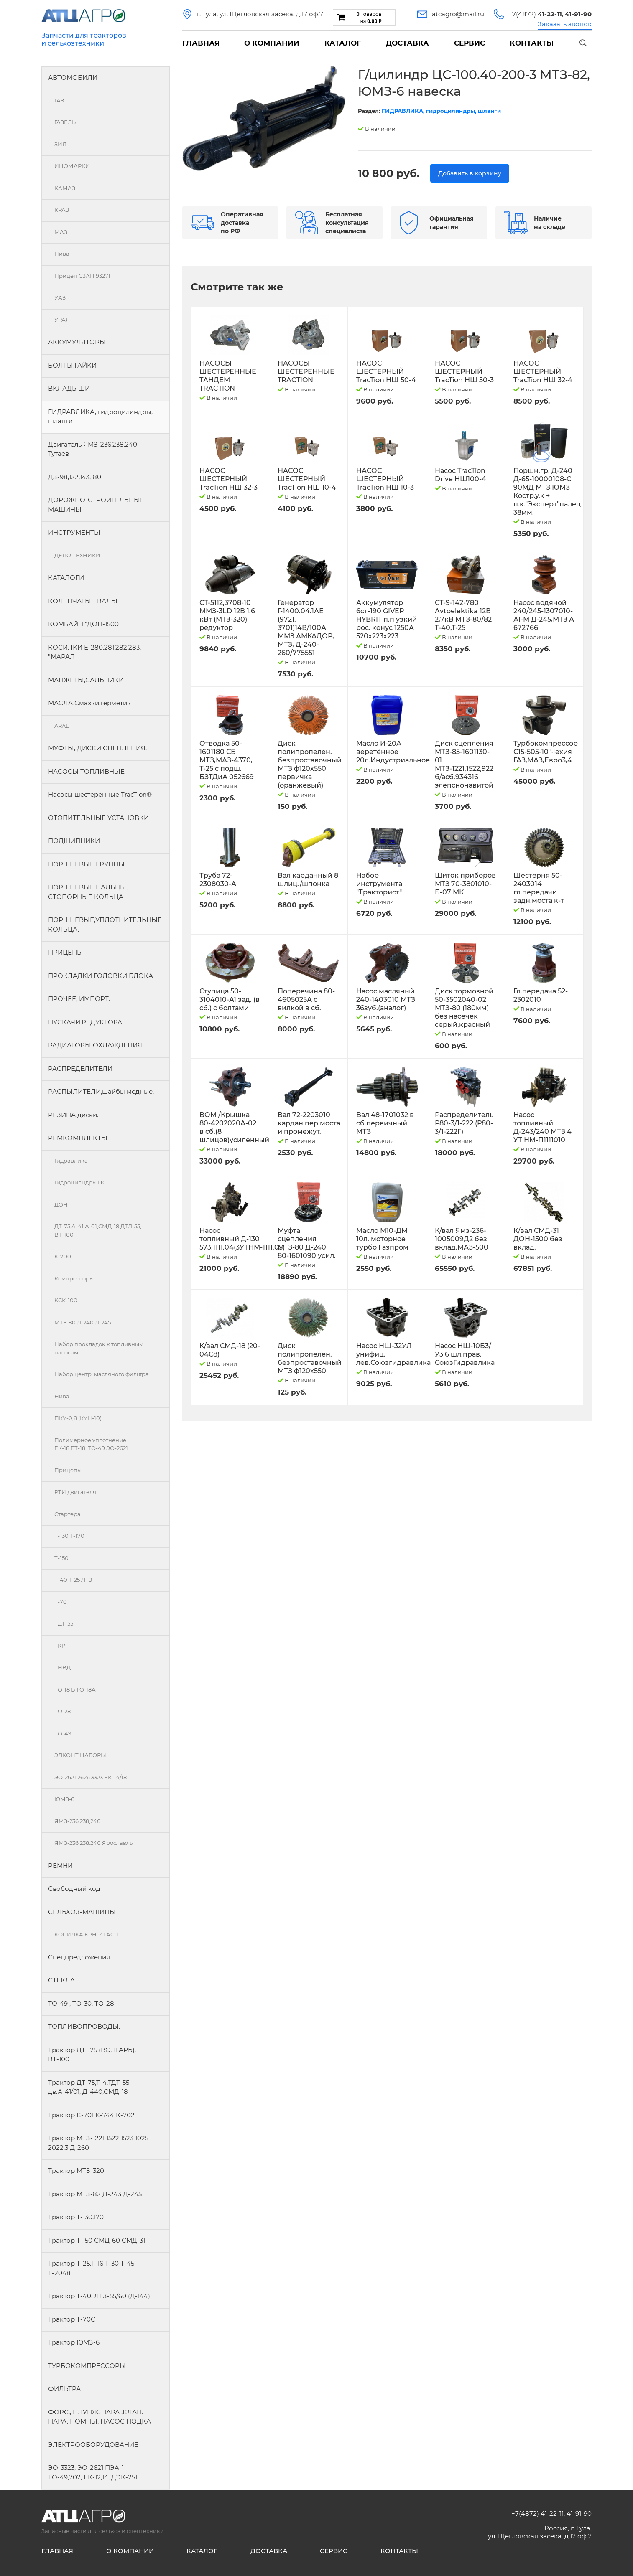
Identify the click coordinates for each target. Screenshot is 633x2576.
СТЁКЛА (61, 1980)
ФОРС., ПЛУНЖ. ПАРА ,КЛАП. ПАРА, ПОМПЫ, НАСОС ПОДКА (99, 2417)
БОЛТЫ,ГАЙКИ (72, 365)
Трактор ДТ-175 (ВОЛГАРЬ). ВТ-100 (92, 2054)
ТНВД (62, 1667)
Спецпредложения (79, 1957)
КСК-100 (65, 1300)
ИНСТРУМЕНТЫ (74, 532)
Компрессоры (74, 1278)
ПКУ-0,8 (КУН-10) (78, 1418)
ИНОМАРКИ (72, 166)
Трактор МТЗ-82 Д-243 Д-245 (95, 2194)
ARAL (61, 725)
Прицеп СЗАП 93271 (82, 275)
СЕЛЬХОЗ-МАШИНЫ (82, 1912)
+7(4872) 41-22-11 (537, 2514)
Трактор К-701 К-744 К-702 (91, 2115)
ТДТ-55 (63, 1623)
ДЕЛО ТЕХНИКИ (77, 555)
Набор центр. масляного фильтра (101, 1374)
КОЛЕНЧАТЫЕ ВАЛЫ (82, 601)
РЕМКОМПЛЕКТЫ (77, 1138)
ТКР (59, 1645)
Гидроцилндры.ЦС (80, 1182)
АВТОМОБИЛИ (72, 77)
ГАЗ (59, 100)
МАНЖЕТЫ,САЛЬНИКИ (86, 680)
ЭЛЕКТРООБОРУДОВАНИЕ (93, 2445)
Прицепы (68, 1470)
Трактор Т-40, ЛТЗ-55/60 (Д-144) (99, 2296)
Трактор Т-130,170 (76, 2217)
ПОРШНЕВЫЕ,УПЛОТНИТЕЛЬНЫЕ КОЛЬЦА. (105, 924)
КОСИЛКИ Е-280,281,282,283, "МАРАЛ (94, 652)
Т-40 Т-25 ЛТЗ (73, 1579)
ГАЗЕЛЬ (65, 122)
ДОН (61, 1204)
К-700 (62, 1256)
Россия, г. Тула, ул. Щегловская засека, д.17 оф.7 (540, 2532)
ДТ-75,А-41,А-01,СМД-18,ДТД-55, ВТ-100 (97, 1230)
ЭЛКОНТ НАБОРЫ (80, 1755)
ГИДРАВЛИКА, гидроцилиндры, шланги (100, 416)
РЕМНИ (60, 1866)
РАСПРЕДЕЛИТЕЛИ (80, 1068)
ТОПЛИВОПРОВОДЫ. (84, 2026)
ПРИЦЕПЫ (65, 952)
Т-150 (61, 1558)
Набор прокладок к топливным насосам (98, 1348)
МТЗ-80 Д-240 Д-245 (82, 1322)
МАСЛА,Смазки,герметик (89, 703)
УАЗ (60, 297)
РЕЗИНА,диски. (73, 1115)
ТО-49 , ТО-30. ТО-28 (81, 2003)
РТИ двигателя (75, 1492)
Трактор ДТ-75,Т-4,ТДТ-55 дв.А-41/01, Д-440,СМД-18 (88, 2087)
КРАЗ (61, 209)
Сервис (469, 43)
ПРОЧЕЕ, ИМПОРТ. (79, 999)
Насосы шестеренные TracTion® (100, 794)
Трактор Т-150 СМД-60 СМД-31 (96, 2240)
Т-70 (60, 1601)
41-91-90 (579, 2514)
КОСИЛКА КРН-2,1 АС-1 (86, 1934)
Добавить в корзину (469, 173)
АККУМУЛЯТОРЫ (77, 342)
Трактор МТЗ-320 (76, 2171)
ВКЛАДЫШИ (69, 388)
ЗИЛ (60, 144)
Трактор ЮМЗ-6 (74, 2342)
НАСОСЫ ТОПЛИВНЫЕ (86, 771)
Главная (201, 43)
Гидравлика (71, 1160)
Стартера (67, 1514)
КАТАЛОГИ (66, 578)
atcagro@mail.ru (458, 14)
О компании (271, 43)
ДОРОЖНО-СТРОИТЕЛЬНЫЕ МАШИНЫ (96, 504)
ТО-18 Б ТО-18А (75, 1689)
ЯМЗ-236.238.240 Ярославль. (94, 1842)
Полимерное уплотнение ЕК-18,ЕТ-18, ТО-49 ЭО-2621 (91, 1444)
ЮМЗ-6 (64, 1799)
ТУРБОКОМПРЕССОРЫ (87, 2366)
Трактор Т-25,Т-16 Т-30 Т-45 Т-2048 (91, 2268)
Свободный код (74, 1889)
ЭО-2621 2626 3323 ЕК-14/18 (90, 1777)
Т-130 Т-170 (69, 1535)
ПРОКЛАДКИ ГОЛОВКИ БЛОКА (100, 976)
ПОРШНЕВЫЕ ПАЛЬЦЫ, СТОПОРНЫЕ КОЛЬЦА (88, 892)
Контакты (532, 43)
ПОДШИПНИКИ (74, 841)
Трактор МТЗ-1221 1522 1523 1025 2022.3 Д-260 (98, 2143)
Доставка (407, 43)
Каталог (342, 43)
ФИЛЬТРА (64, 2389)
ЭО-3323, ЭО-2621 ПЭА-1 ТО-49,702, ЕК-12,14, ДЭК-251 (92, 2472)
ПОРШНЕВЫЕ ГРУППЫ (86, 864)
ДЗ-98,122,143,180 (74, 477)
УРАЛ (62, 319)
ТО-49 (62, 1733)
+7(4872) (535, 14)
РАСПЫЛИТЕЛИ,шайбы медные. (101, 1091)
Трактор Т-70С (71, 2319)
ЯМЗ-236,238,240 (77, 1821)
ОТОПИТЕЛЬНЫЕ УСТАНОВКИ (98, 818)
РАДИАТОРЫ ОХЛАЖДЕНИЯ (95, 1045)
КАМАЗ (64, 188)
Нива (61, 253)
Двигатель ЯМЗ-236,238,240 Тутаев (92, 449)
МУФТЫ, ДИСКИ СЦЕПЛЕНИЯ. (97, 748)
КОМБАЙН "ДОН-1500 (83, 624)
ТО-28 (62, 1711)
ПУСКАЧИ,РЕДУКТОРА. (86, 1022)
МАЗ (60, 232)
